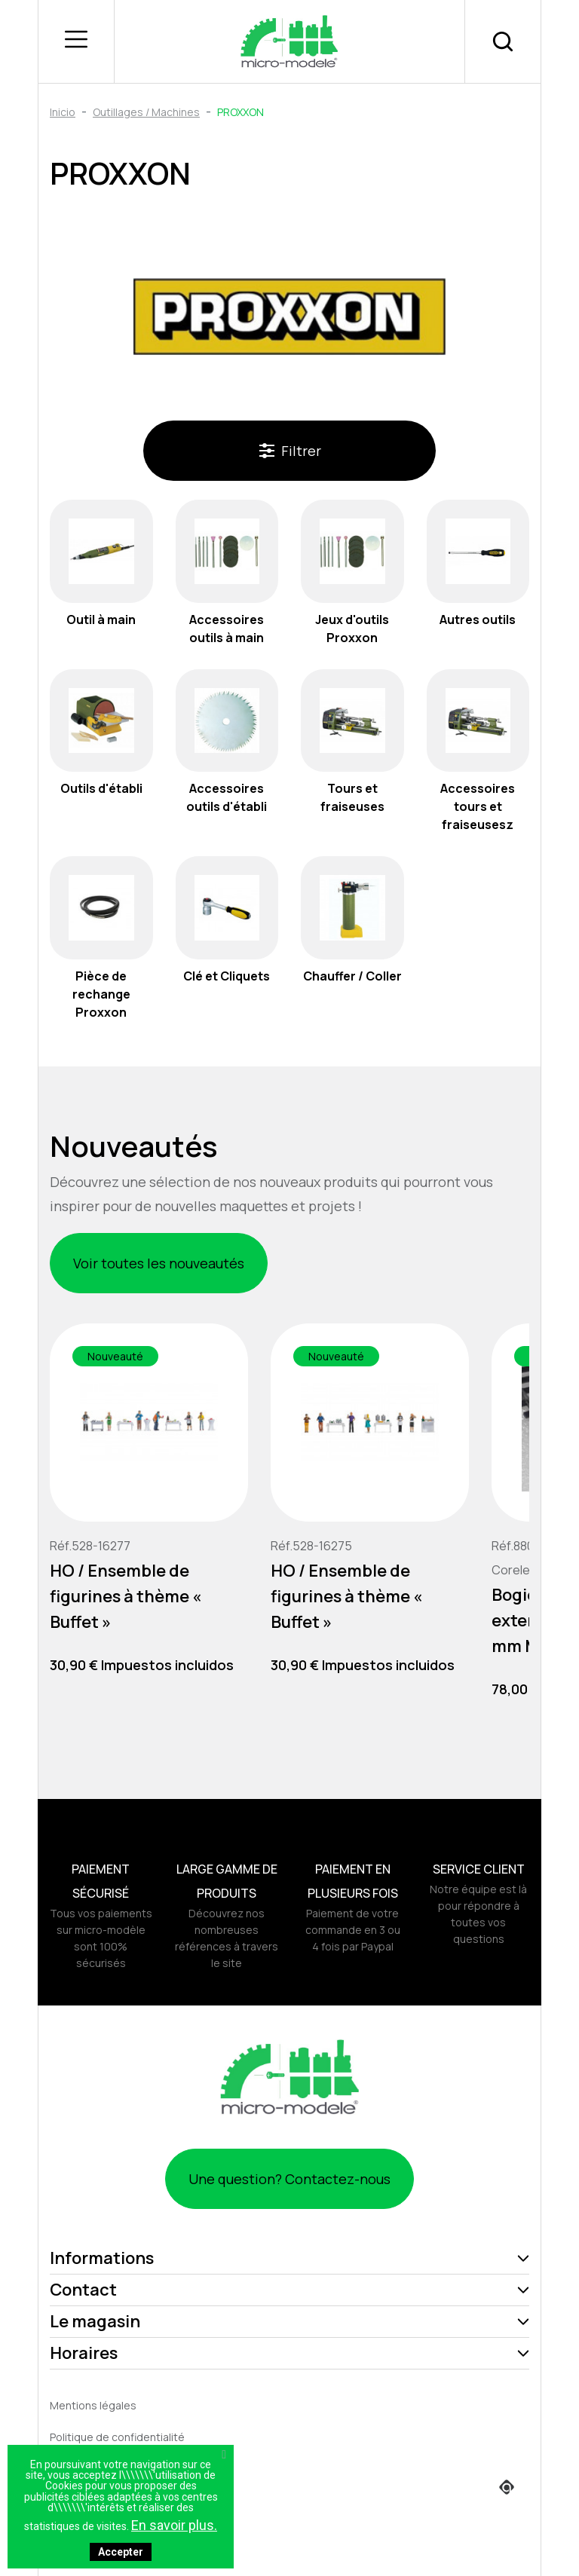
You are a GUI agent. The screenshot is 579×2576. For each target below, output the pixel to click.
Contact (83, 2289)
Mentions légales (93, 2405)
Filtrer (290, 451)
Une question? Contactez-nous (289, 2179)
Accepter (120, 2552)
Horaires (84, 2353)
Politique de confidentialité (117, 2437)
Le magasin (95, 2321)
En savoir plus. (174, 2525)
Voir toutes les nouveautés (158, 1263)
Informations (102, 2258)
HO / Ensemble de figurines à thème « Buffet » (126, 1596)
